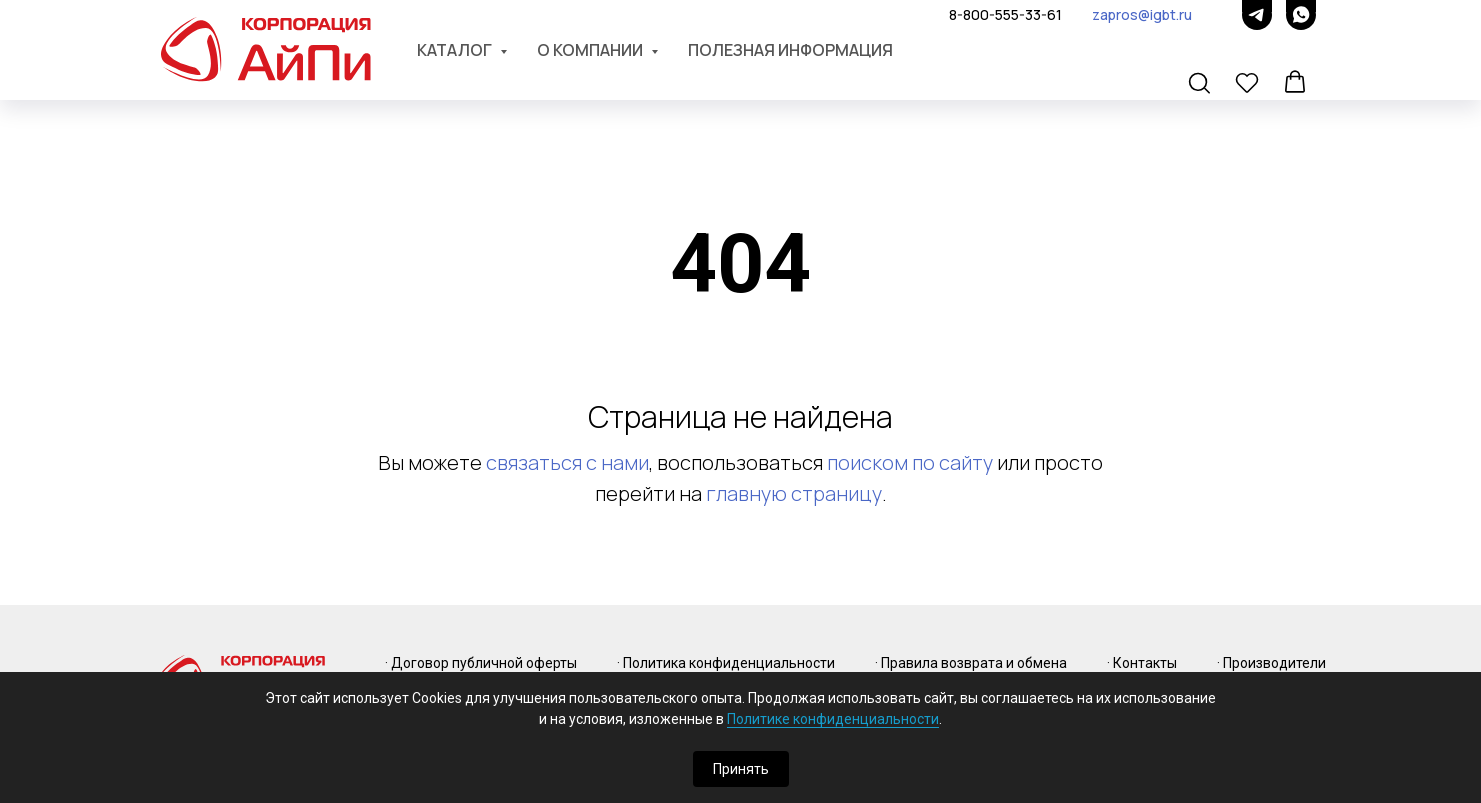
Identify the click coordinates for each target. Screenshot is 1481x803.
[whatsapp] (1301, 15)
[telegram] (1257, 15)
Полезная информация (790, 50)
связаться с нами (567, 462)
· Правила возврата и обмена (971, 663)
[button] (1201, 84)
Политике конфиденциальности (833, 719)
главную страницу (794, 493)
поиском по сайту (910, 462)
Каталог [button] (456, 50)
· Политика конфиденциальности (726, 663)
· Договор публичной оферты (481, 663)
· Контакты (1142, 663)
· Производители (1271, 663)
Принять (741, 769)
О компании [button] (591, 50)
